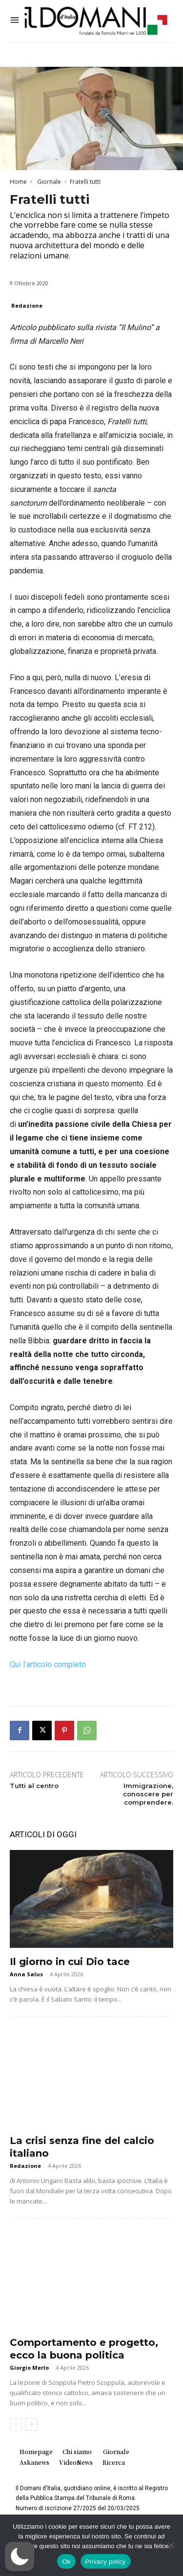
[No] (171, 2545)
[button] (19, 2556)
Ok (66, 2561)
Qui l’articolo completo (48, 1664)
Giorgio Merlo (29, 2367)
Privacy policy (105, 2561)
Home (18, 181)
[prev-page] (16, 2424)
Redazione (26, 305)
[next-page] (31, 2424)
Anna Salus (26, 1974)
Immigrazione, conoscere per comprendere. (148, 1794)
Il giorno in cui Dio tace (70, 1961)
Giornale (48, 181)
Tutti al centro (34, 1785)
